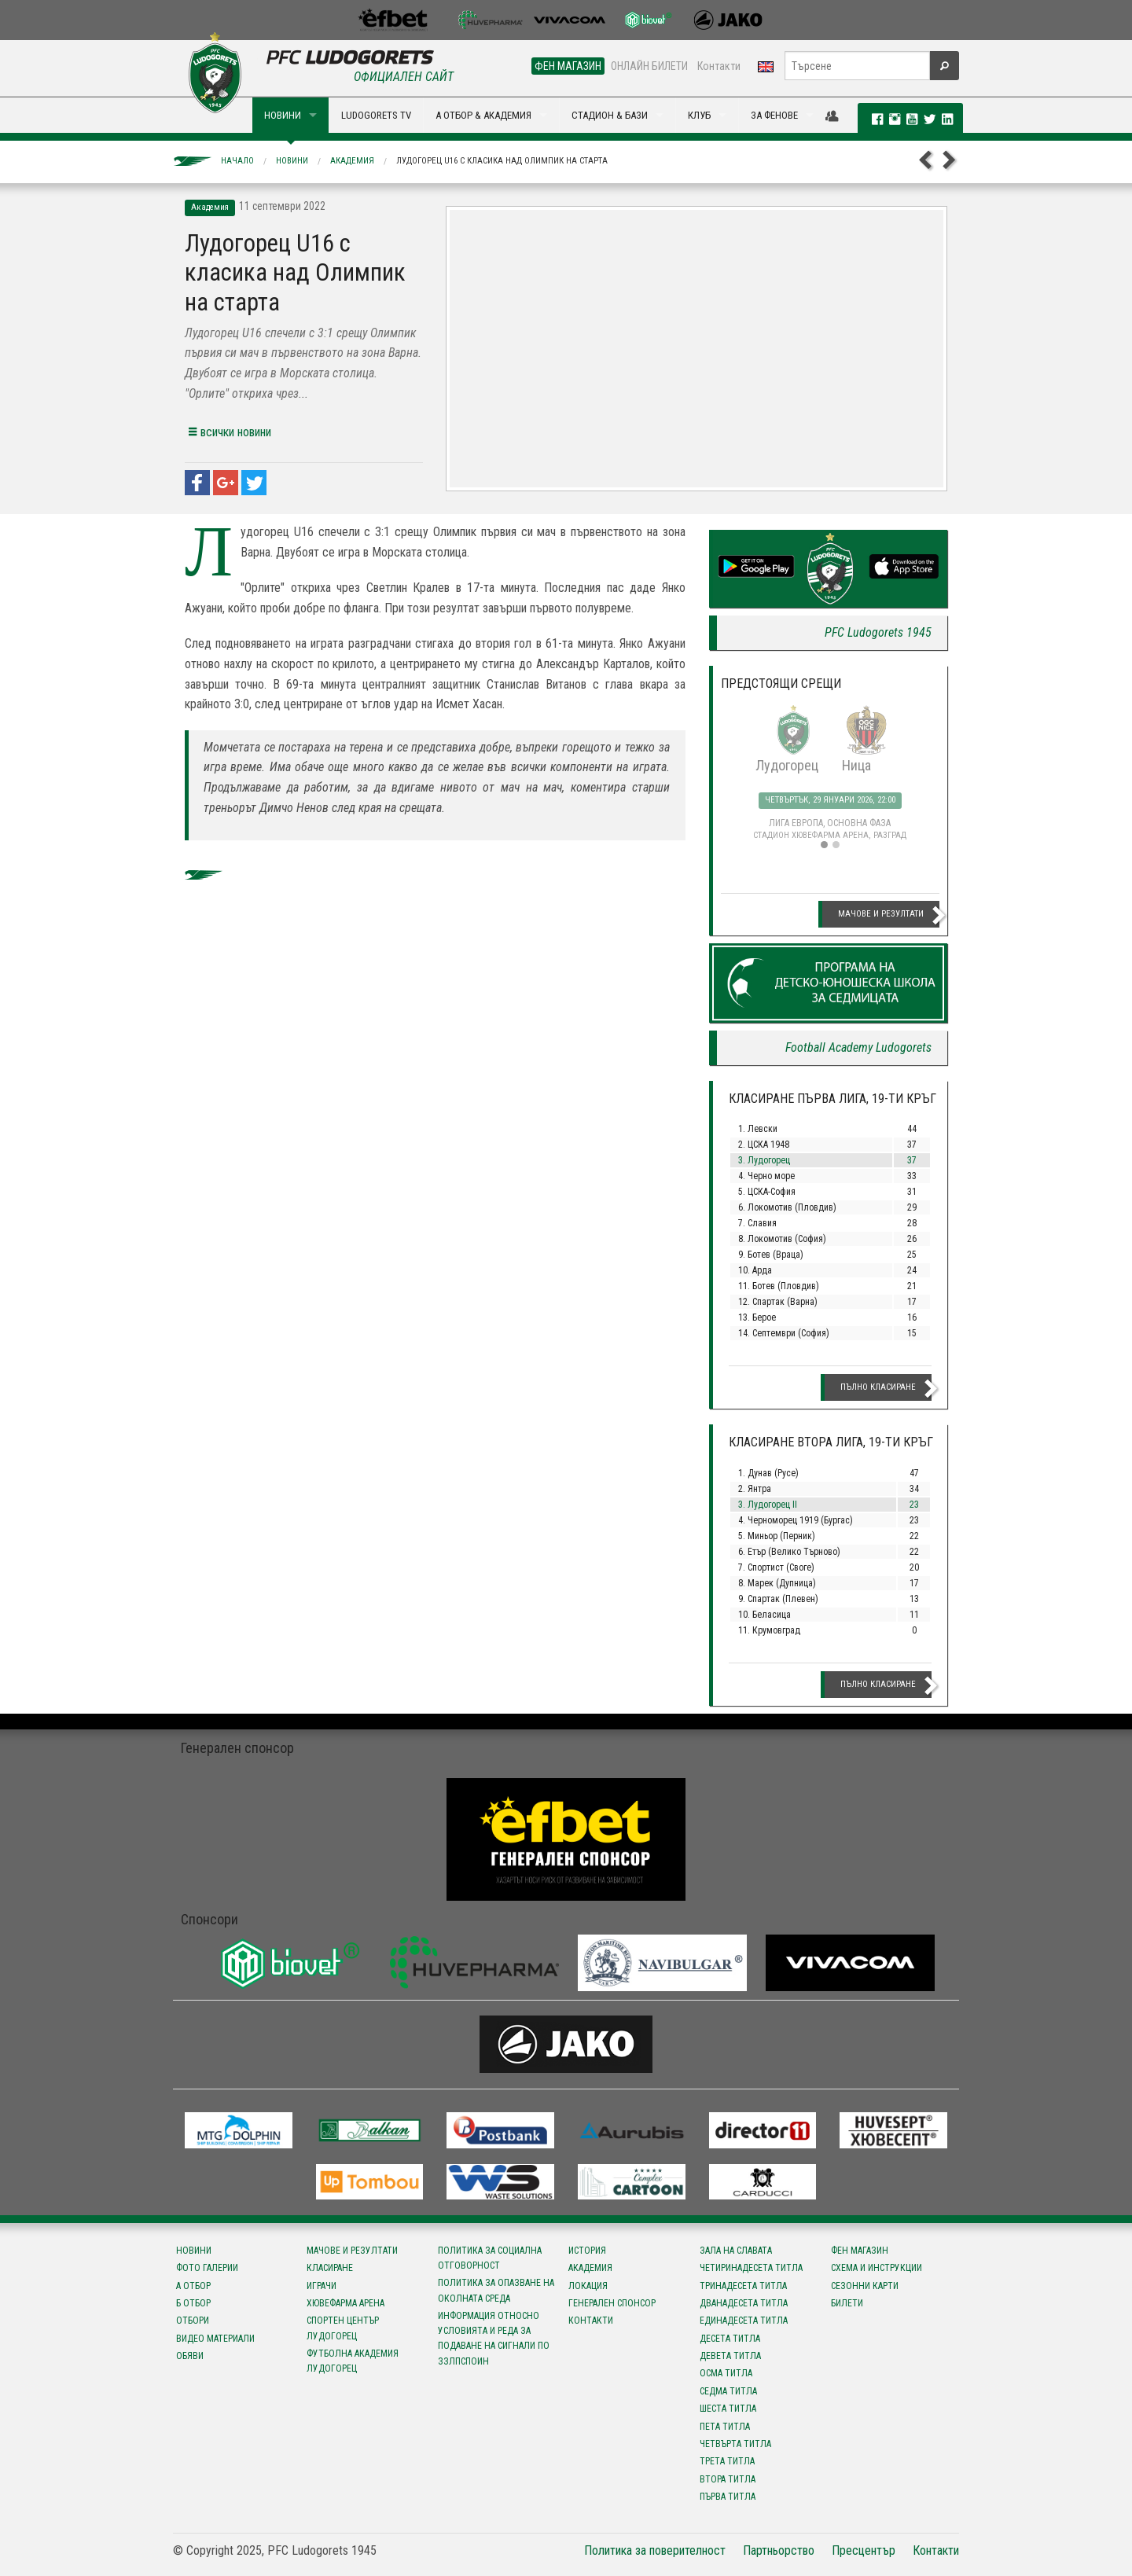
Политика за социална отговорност (490, 2258)
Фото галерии (207, 2267)
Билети (847, 2303)
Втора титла (727, 2479)
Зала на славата (736, 2250)
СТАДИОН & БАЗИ (610, 115)
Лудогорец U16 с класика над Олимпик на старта (502, 160)
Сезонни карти (865, 2285)
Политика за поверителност (655, 2550)
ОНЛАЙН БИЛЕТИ (649, 66)
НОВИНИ (282, 115)
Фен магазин (859, 2250)
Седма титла (728, 2391)
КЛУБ (699, 115)
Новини (292, 160)
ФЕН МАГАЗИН (568, 66)
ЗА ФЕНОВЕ (774, 115)
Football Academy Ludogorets (858, 1047)
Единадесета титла (744, 2320)
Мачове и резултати (881, 914)
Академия (352, 160)
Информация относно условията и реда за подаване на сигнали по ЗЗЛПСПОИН (493, 2338)
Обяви (190, 2355)
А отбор (193, 2285)
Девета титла (730, 2355)
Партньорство (778, 2550)
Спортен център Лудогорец (343, 2328)
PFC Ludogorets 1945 (878, 632)
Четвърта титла (735, 2443)
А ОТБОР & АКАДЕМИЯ (483, 115)
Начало (237, 160)
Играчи (321, 2285)
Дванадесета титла (744, 2303)
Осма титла (726, 2373)
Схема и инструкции (876, 2267)
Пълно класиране (878, 1387)
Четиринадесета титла (751, 2267)
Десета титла (730, 2338)
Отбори (192, 2320)
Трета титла (727, 2461)
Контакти (719, 66)
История (587, 2250)
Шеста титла (728, 2408)
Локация (588, 2285)
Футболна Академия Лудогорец (353, 2361)
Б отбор (193, 2303)
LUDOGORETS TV (376, 115)
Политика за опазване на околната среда (496, 2290)
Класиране (330, 2267)
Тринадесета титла (743, 2285)
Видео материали (215, 2338)
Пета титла (725, 2426)
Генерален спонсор (612, 2303)
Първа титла (727, 2496)
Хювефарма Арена (345, 2303)
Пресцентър (863, 2550)
